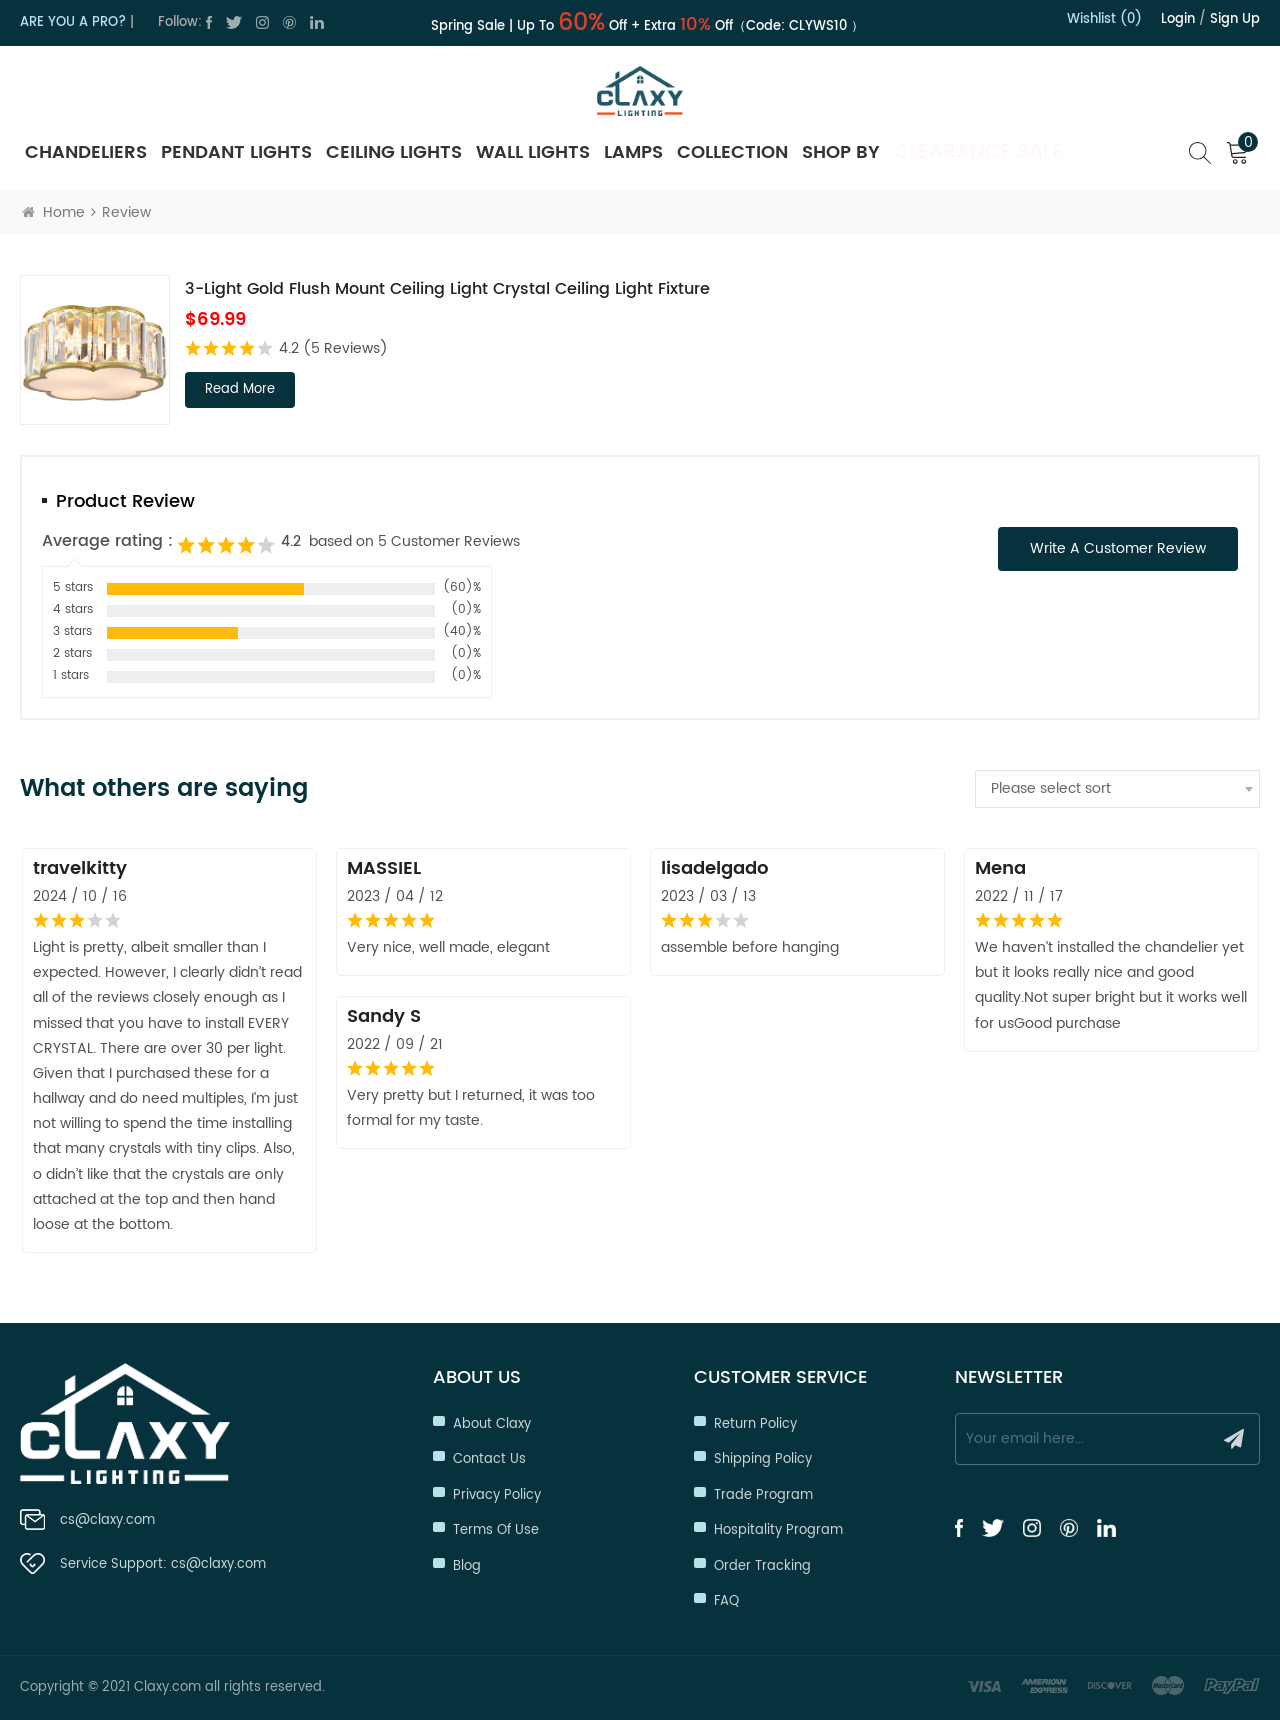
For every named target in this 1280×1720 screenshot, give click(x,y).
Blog (467, 1566)
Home (53, 212)
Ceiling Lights (394, 152)
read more (240, 389)
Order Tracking (762, 1566)
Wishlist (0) (1104, 19)
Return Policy (755, 1424)
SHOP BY (841, 152)
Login (1178, 19)
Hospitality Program (778, 1530)
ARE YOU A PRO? (73, 22)
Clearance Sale (978, 152)
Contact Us (489, 1459)
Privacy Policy (497, 1495)
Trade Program (763, 1495)
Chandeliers (86, 152)
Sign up (1235, 19)
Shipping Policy (763, 1459)
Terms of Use (496, 1530)
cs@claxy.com (107, 1520)
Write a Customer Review (1118, 548)
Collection (732, 152)
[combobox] (1117, 789)
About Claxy (492, 1424)
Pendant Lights (236, 152)
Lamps (633, 152)
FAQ (726, 1601)
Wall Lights (533, 152)
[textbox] (1117, 789)
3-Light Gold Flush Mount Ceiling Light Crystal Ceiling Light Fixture (447, 289)
